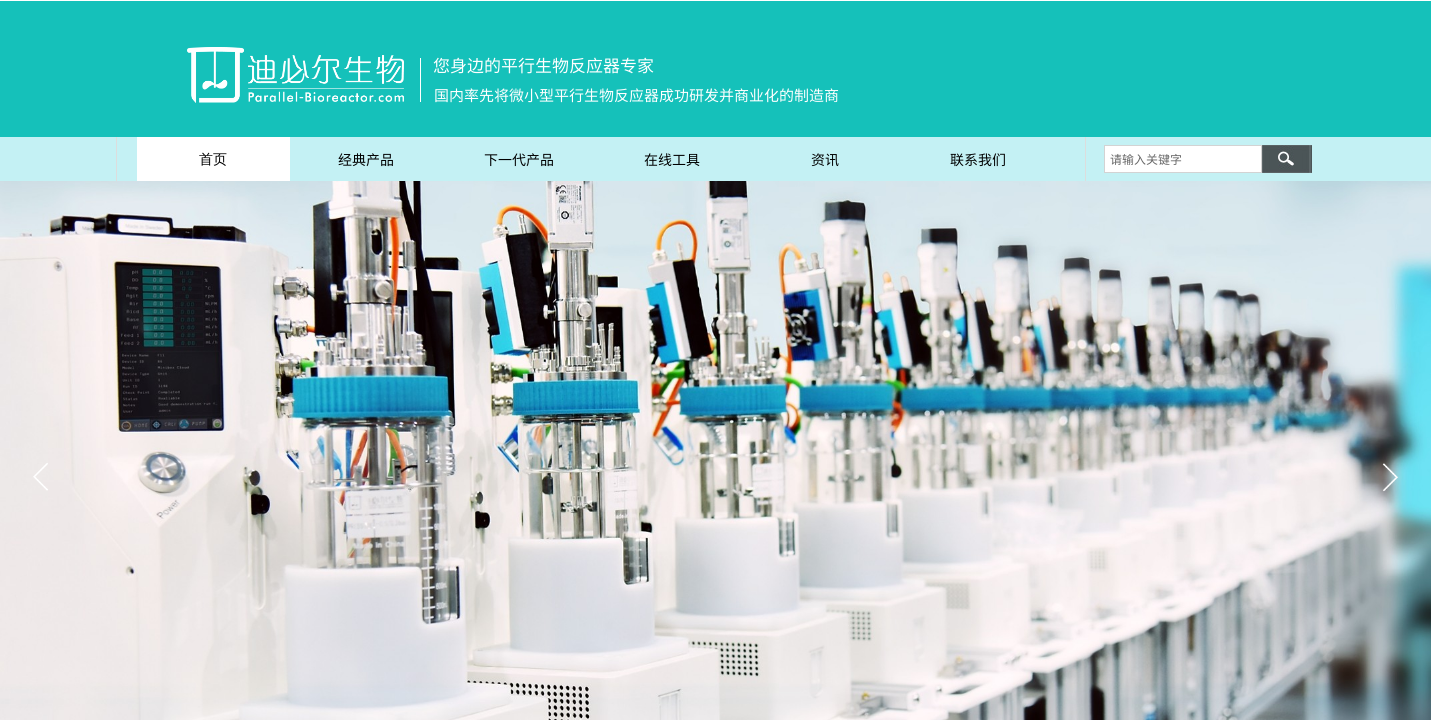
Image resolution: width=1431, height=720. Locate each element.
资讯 (825, 159)
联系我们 (978, 159)
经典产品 (366, 159)
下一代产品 (519, 159)
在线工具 (672, 159)
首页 (213, 159)
